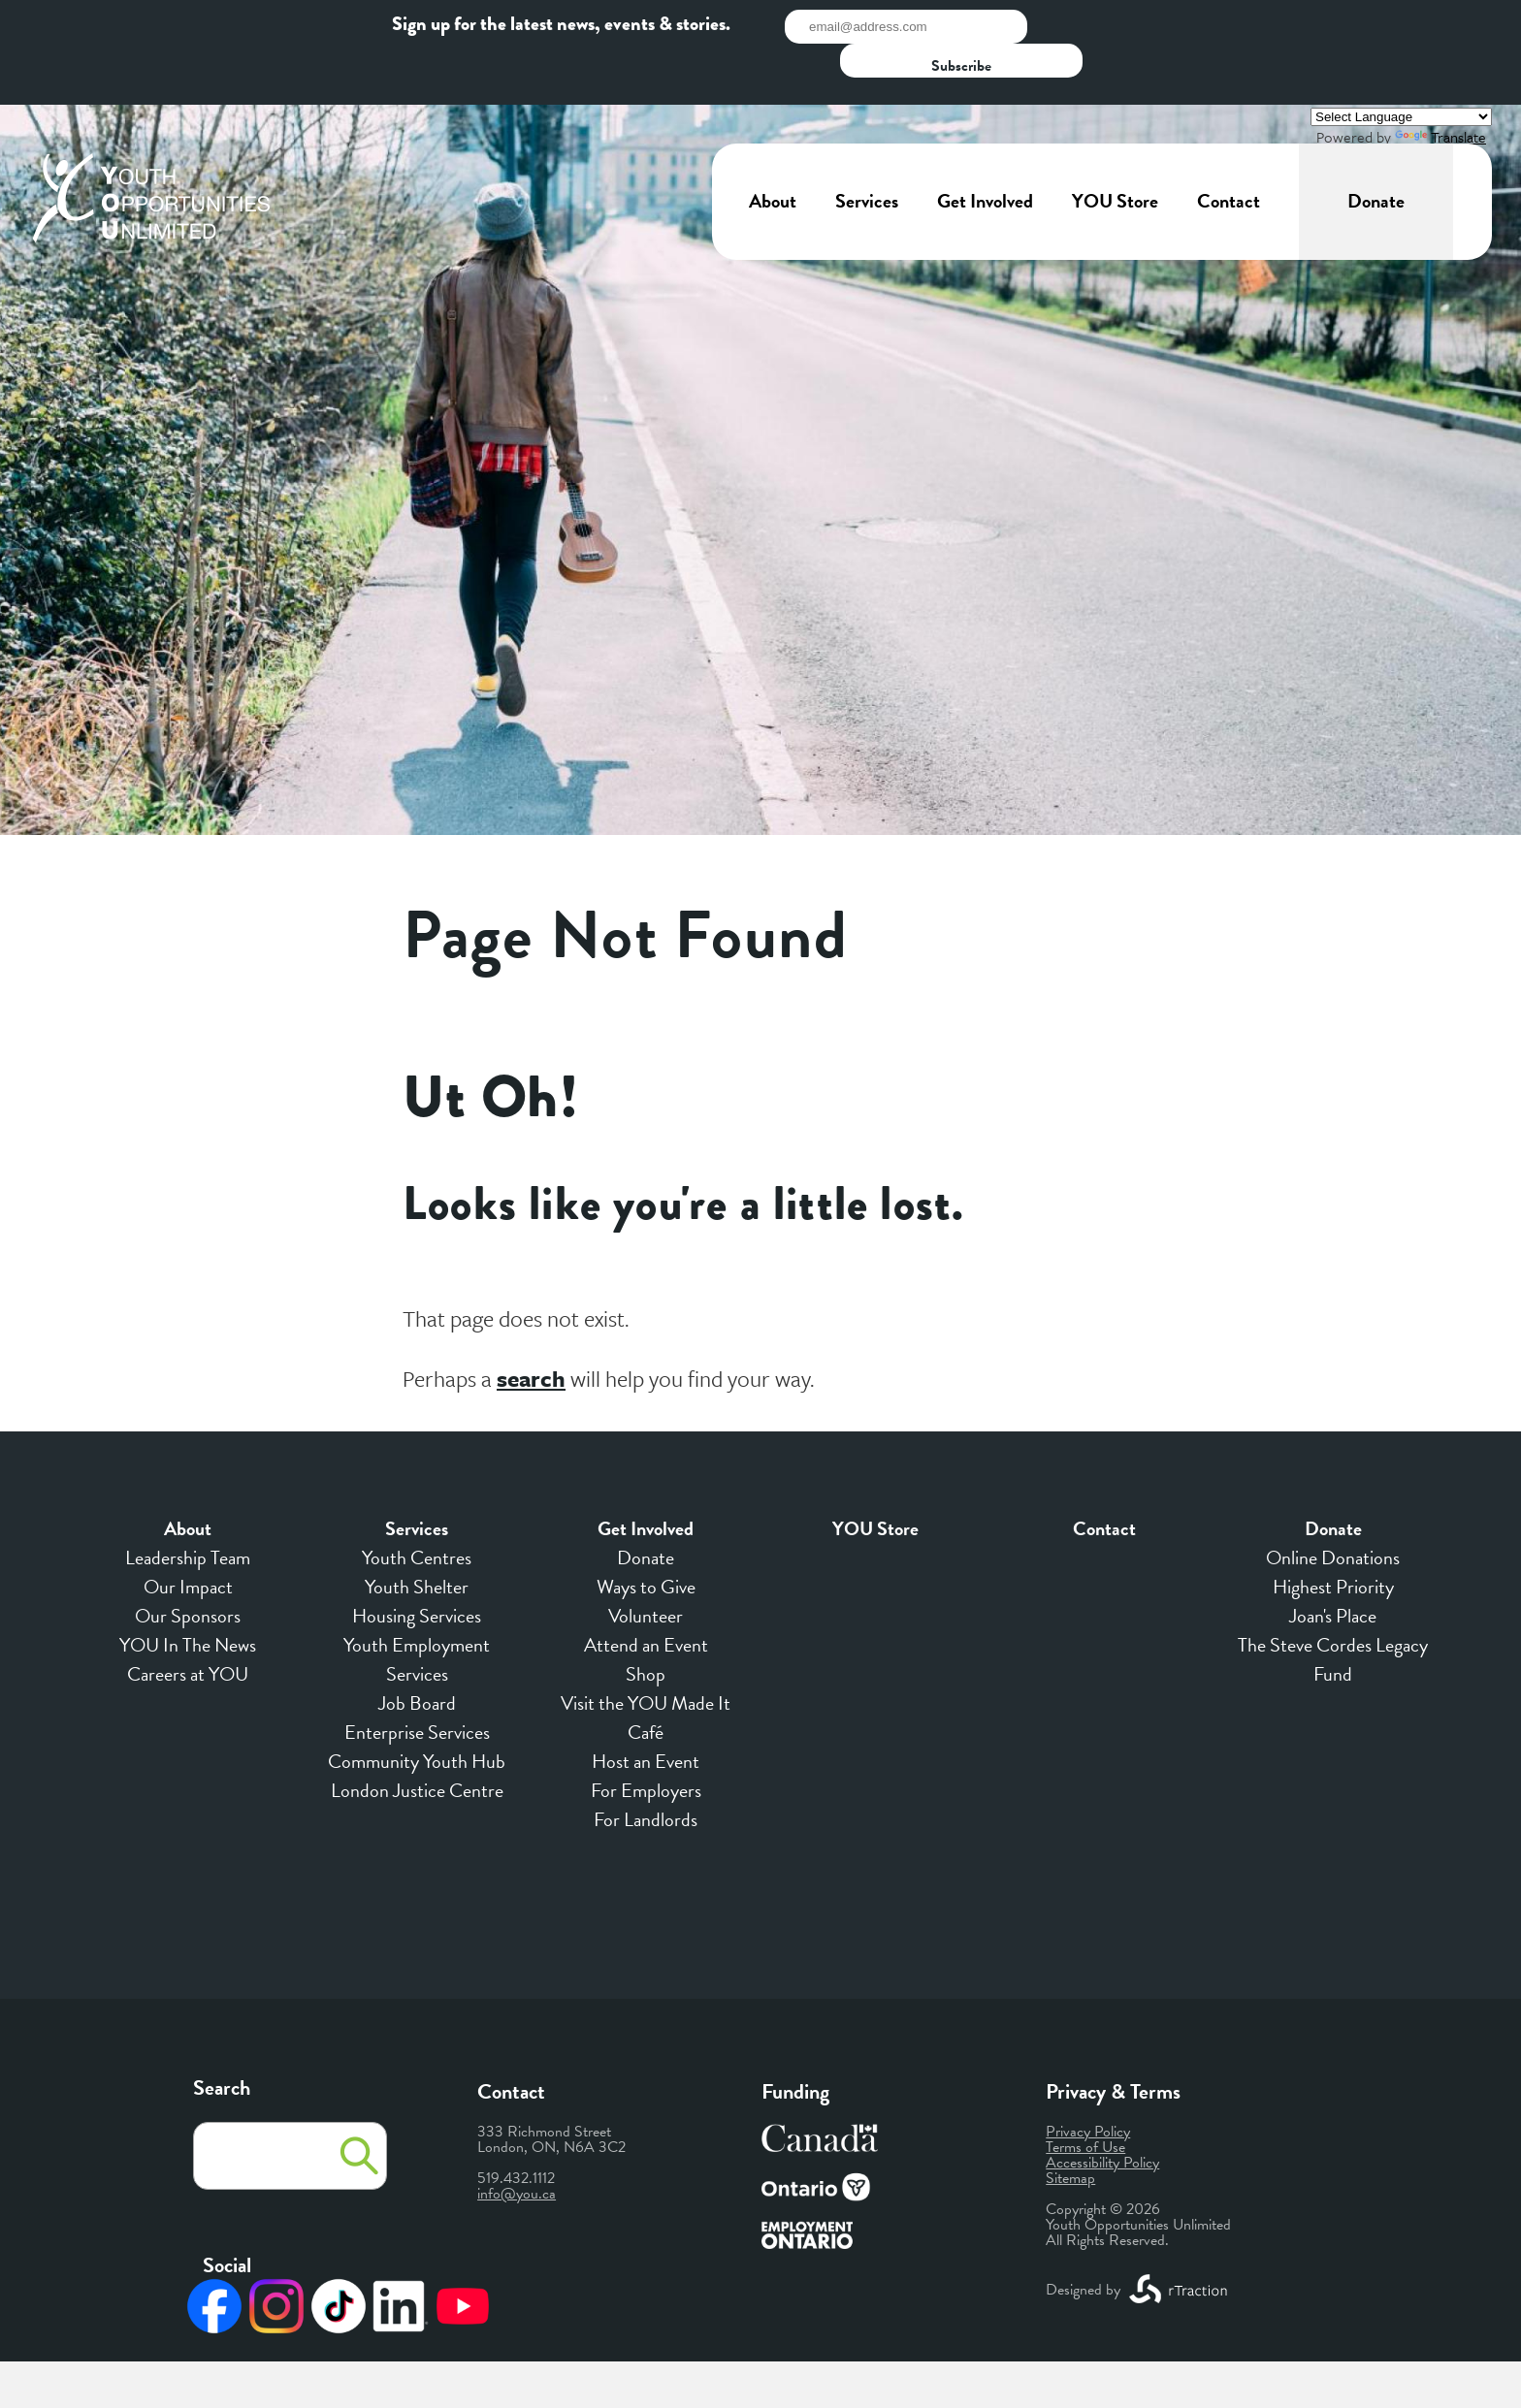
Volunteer (645, 1564)
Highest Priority (1333, 1535)
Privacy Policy (1088, 2080)
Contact (1228, 149)
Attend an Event (646, 1593)
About (772, 149)
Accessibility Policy (1102, 2111)
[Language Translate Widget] (1401, 65)
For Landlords (645, 1767)
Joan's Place (1332, 1564)
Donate (1376, 149)
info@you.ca (516, 2142)
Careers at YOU (187, 1622)
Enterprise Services (417, 1680)
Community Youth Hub (416, 1709)
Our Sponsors (188, 1564)
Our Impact (188, 1535)
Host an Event (645, 1709)
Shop (645, 1622)
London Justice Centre (417, 1738)
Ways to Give (646, 1535)
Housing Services (416, 1564)
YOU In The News (187, 1593)
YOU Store (1115, 149)
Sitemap (1070, 2126)
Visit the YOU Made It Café (645, 1666)
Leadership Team (187, 1506)
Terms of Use (1085, 2095)
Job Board (417, 1651)
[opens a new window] (1179, 2238)
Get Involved (985, 149)
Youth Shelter (417, 1535)
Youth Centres (416, 1506)
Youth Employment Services (416, 1608)
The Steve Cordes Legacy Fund (1333, 1608)
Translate (1440, 85)
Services (866, 149)
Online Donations (1333, 1506)
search (531, 1327)
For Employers (646, 1738)
